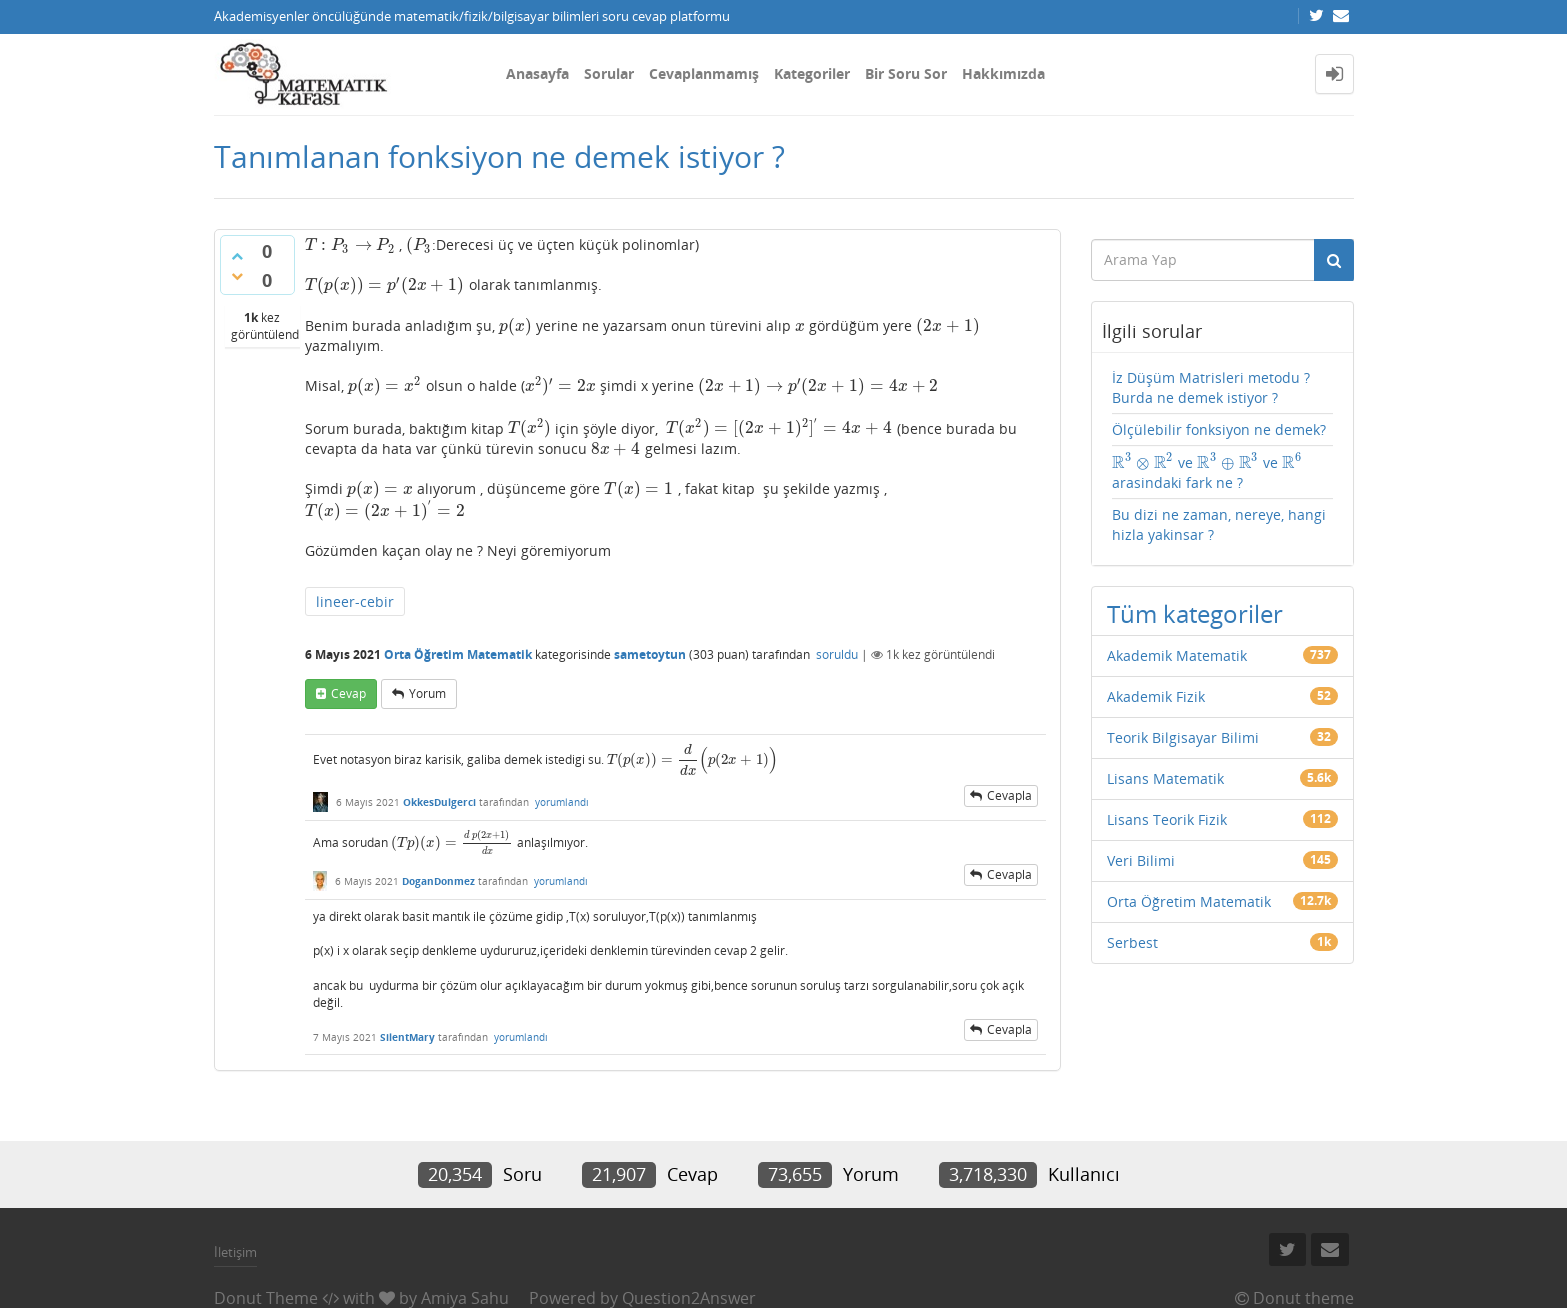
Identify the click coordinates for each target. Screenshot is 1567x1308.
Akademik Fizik (1156, 696)
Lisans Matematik (1165, 778)
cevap (348, 693)
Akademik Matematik (1177, 655)
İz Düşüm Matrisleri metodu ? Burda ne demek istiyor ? (1211, 387)
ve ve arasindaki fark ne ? (1207, 472)
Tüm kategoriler (1195, 613)
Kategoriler (812, 73)
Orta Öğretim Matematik (458, 654)
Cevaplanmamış (704, 73)
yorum (427, 693)
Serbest (1132, 942)
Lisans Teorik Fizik (1167, 819)
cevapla (1009, 795)
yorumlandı (562, 802)
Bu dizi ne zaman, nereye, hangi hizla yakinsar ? (1219, 524)
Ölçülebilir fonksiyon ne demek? (1219, 429)
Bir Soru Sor (906, 73)
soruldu (837, 654)
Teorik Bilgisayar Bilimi (1183, 737)
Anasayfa (537, 73)
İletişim (235, 1252)
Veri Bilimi (1141, 860)
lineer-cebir (355, 601)
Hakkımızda (1003, 73)
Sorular (609, 73)
